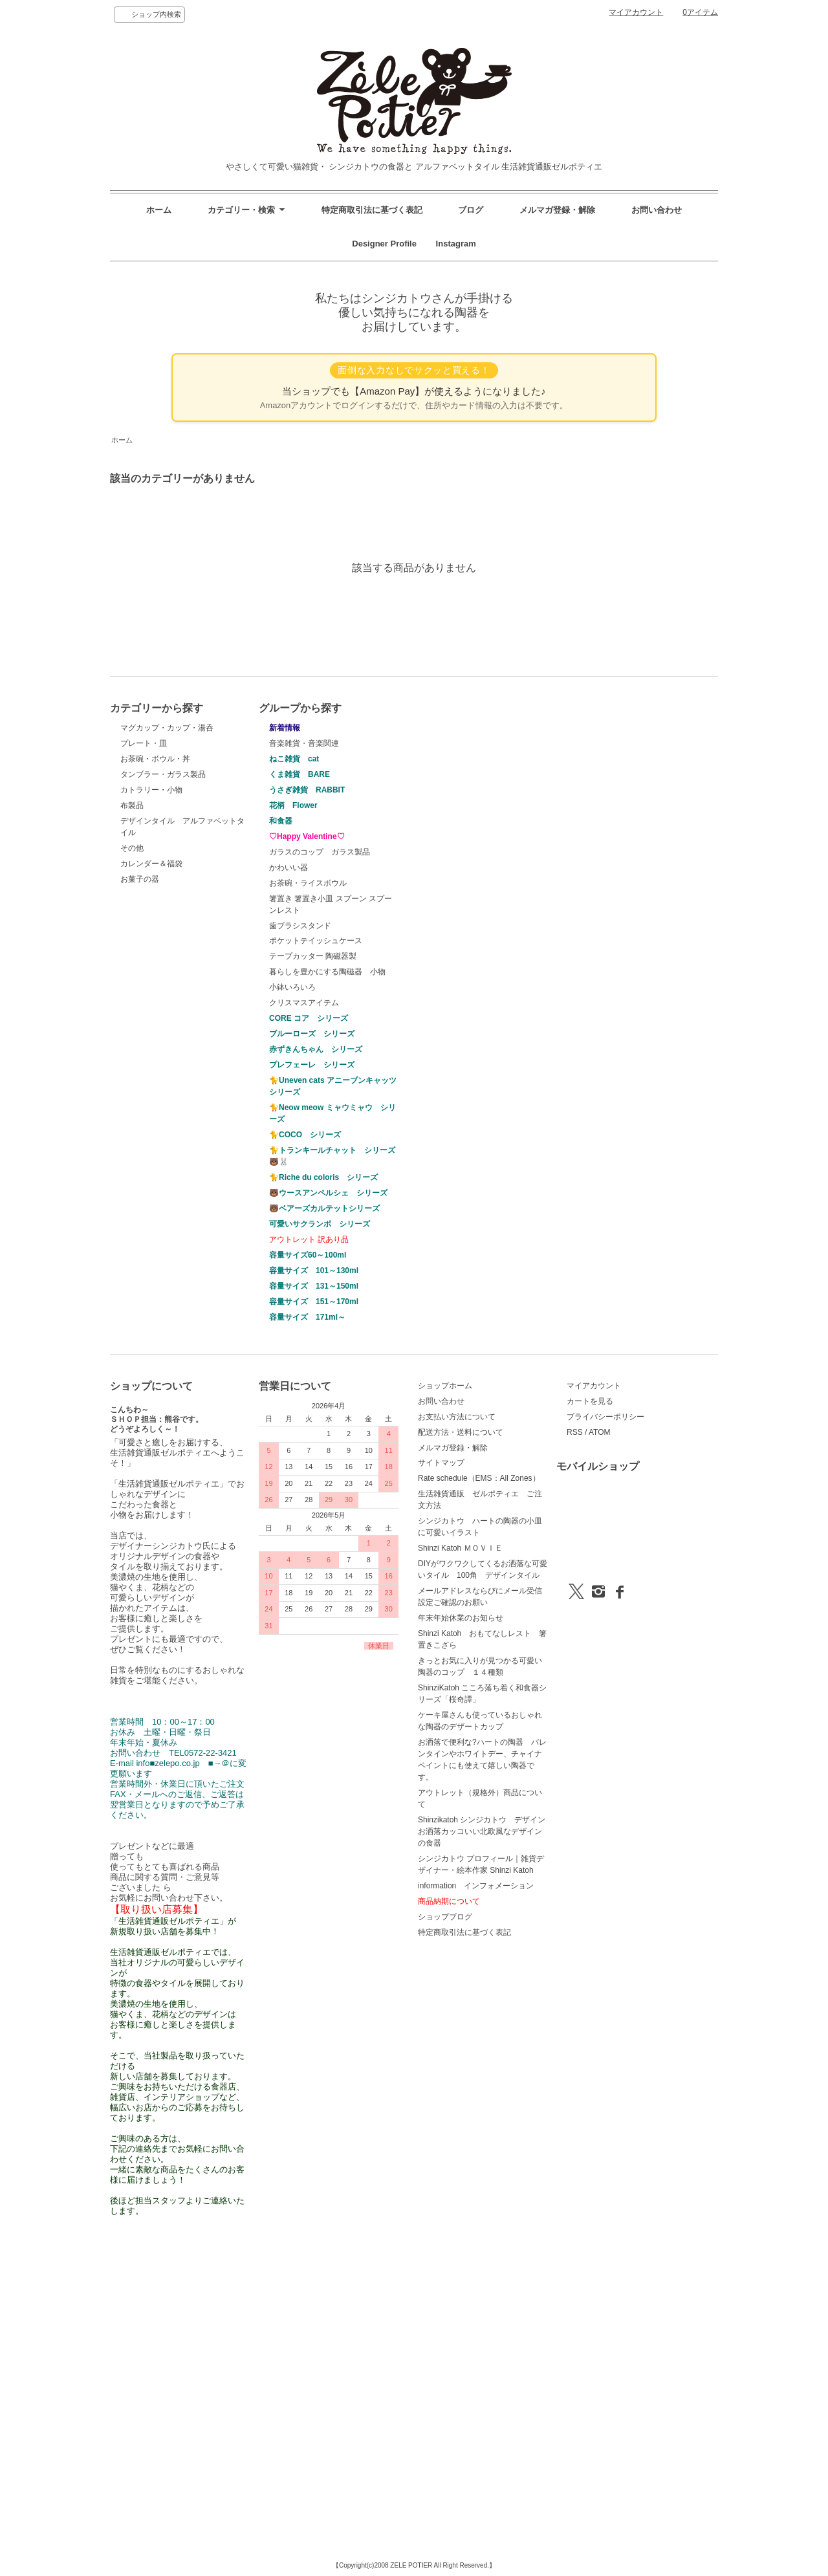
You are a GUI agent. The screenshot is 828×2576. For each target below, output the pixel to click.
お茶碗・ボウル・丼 (155, 758)
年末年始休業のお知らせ (460, 1617)
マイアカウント (636, 12)
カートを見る (590, 1401)
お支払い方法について (457, 1416)
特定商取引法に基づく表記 (371, 210)
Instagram (452, 243)
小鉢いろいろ (292, 987)
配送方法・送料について (460, 1432)
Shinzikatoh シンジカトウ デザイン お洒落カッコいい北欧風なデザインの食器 (485, 1831)
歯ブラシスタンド (300, 925)
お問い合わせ (656, 210)
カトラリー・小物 (151, 789)
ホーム (158, 210)
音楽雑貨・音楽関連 (304, 743)
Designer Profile (388, 243)
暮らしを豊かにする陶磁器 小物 (327, 971)
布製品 (132, 805)
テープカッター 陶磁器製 (312, 956)
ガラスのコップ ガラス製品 (319, 852)
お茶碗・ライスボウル (308, 883)
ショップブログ (445, 1916)
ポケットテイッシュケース (315, 940)
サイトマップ (441, 1462)
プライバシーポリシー (605, 1416)
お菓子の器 (139, 879)
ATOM (600, 1432)
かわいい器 (288, 867)
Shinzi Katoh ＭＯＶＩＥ (460, 1548)
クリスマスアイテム (304, 1002)
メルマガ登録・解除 (557, 210)
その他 (132, 848)
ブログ (470, 210)
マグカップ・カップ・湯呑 (166, 727)
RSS (575, 1432)
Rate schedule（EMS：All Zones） (479, 1478)
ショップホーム (445, 1385)
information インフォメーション (476, 1885)
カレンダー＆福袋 (151, 863)
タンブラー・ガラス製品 (163, 774)
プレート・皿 (143, 743)
